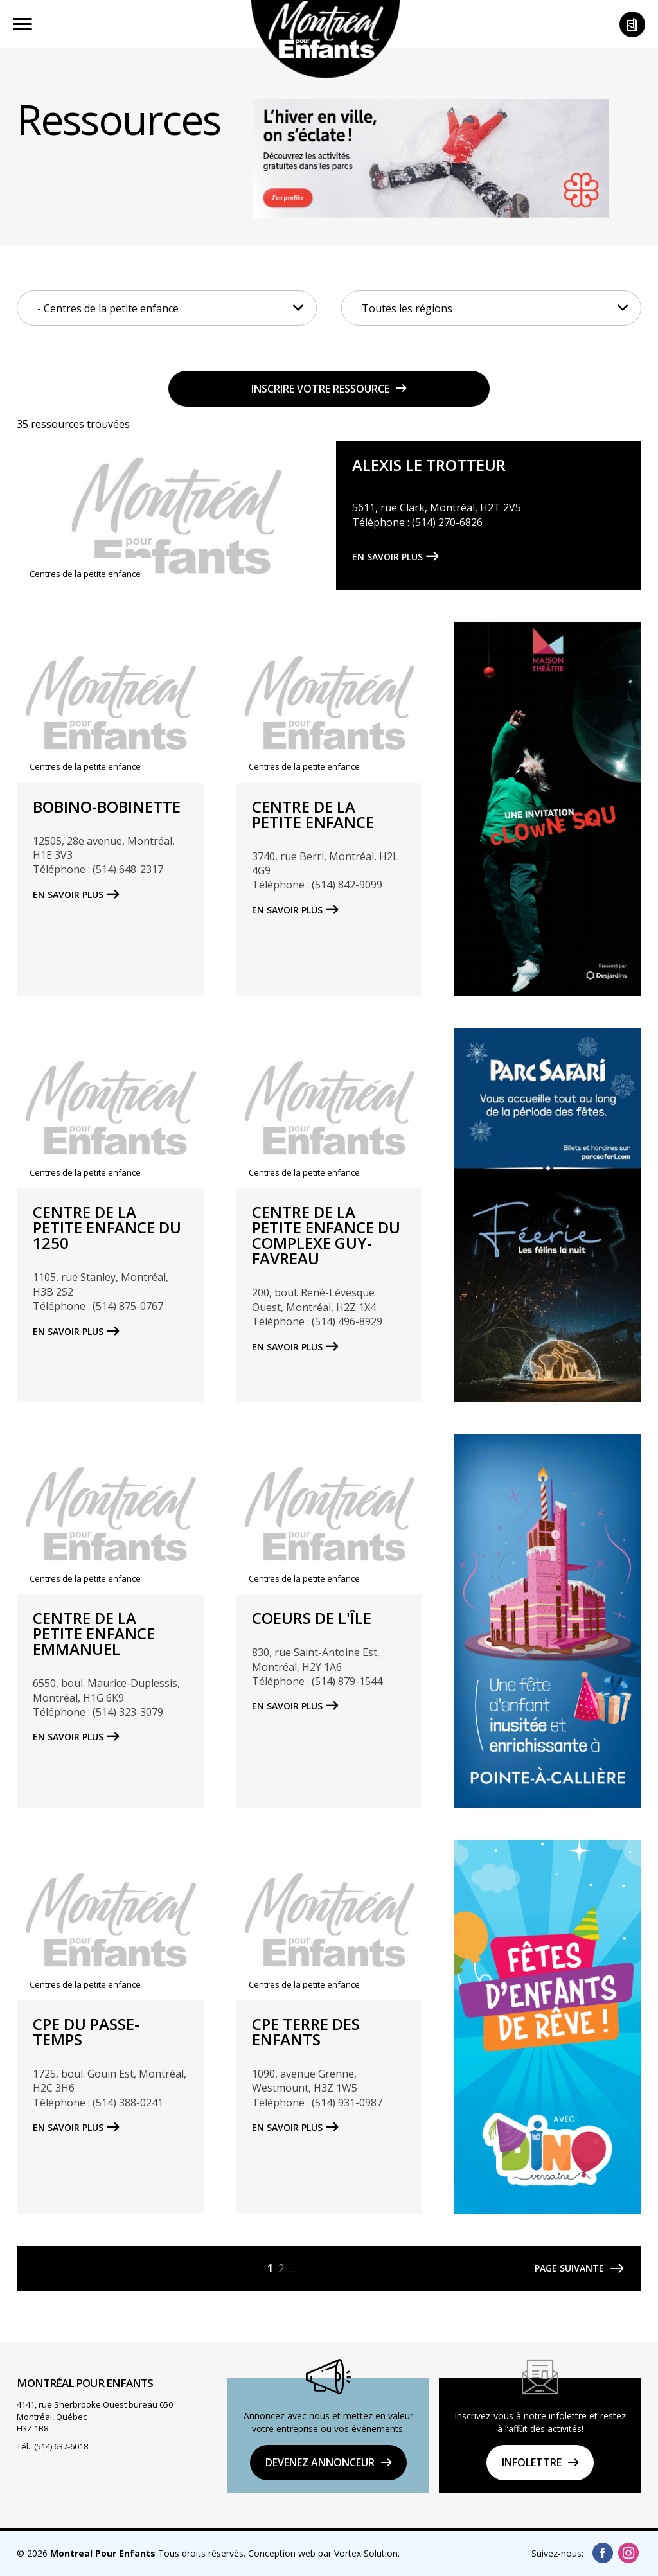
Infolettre (532, 2462)
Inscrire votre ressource (320, 389)
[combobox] (167, 308)
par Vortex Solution (358, 2553)
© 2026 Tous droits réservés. (131, 2553)
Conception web (282, 2553)
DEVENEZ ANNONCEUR (320, 2462)
